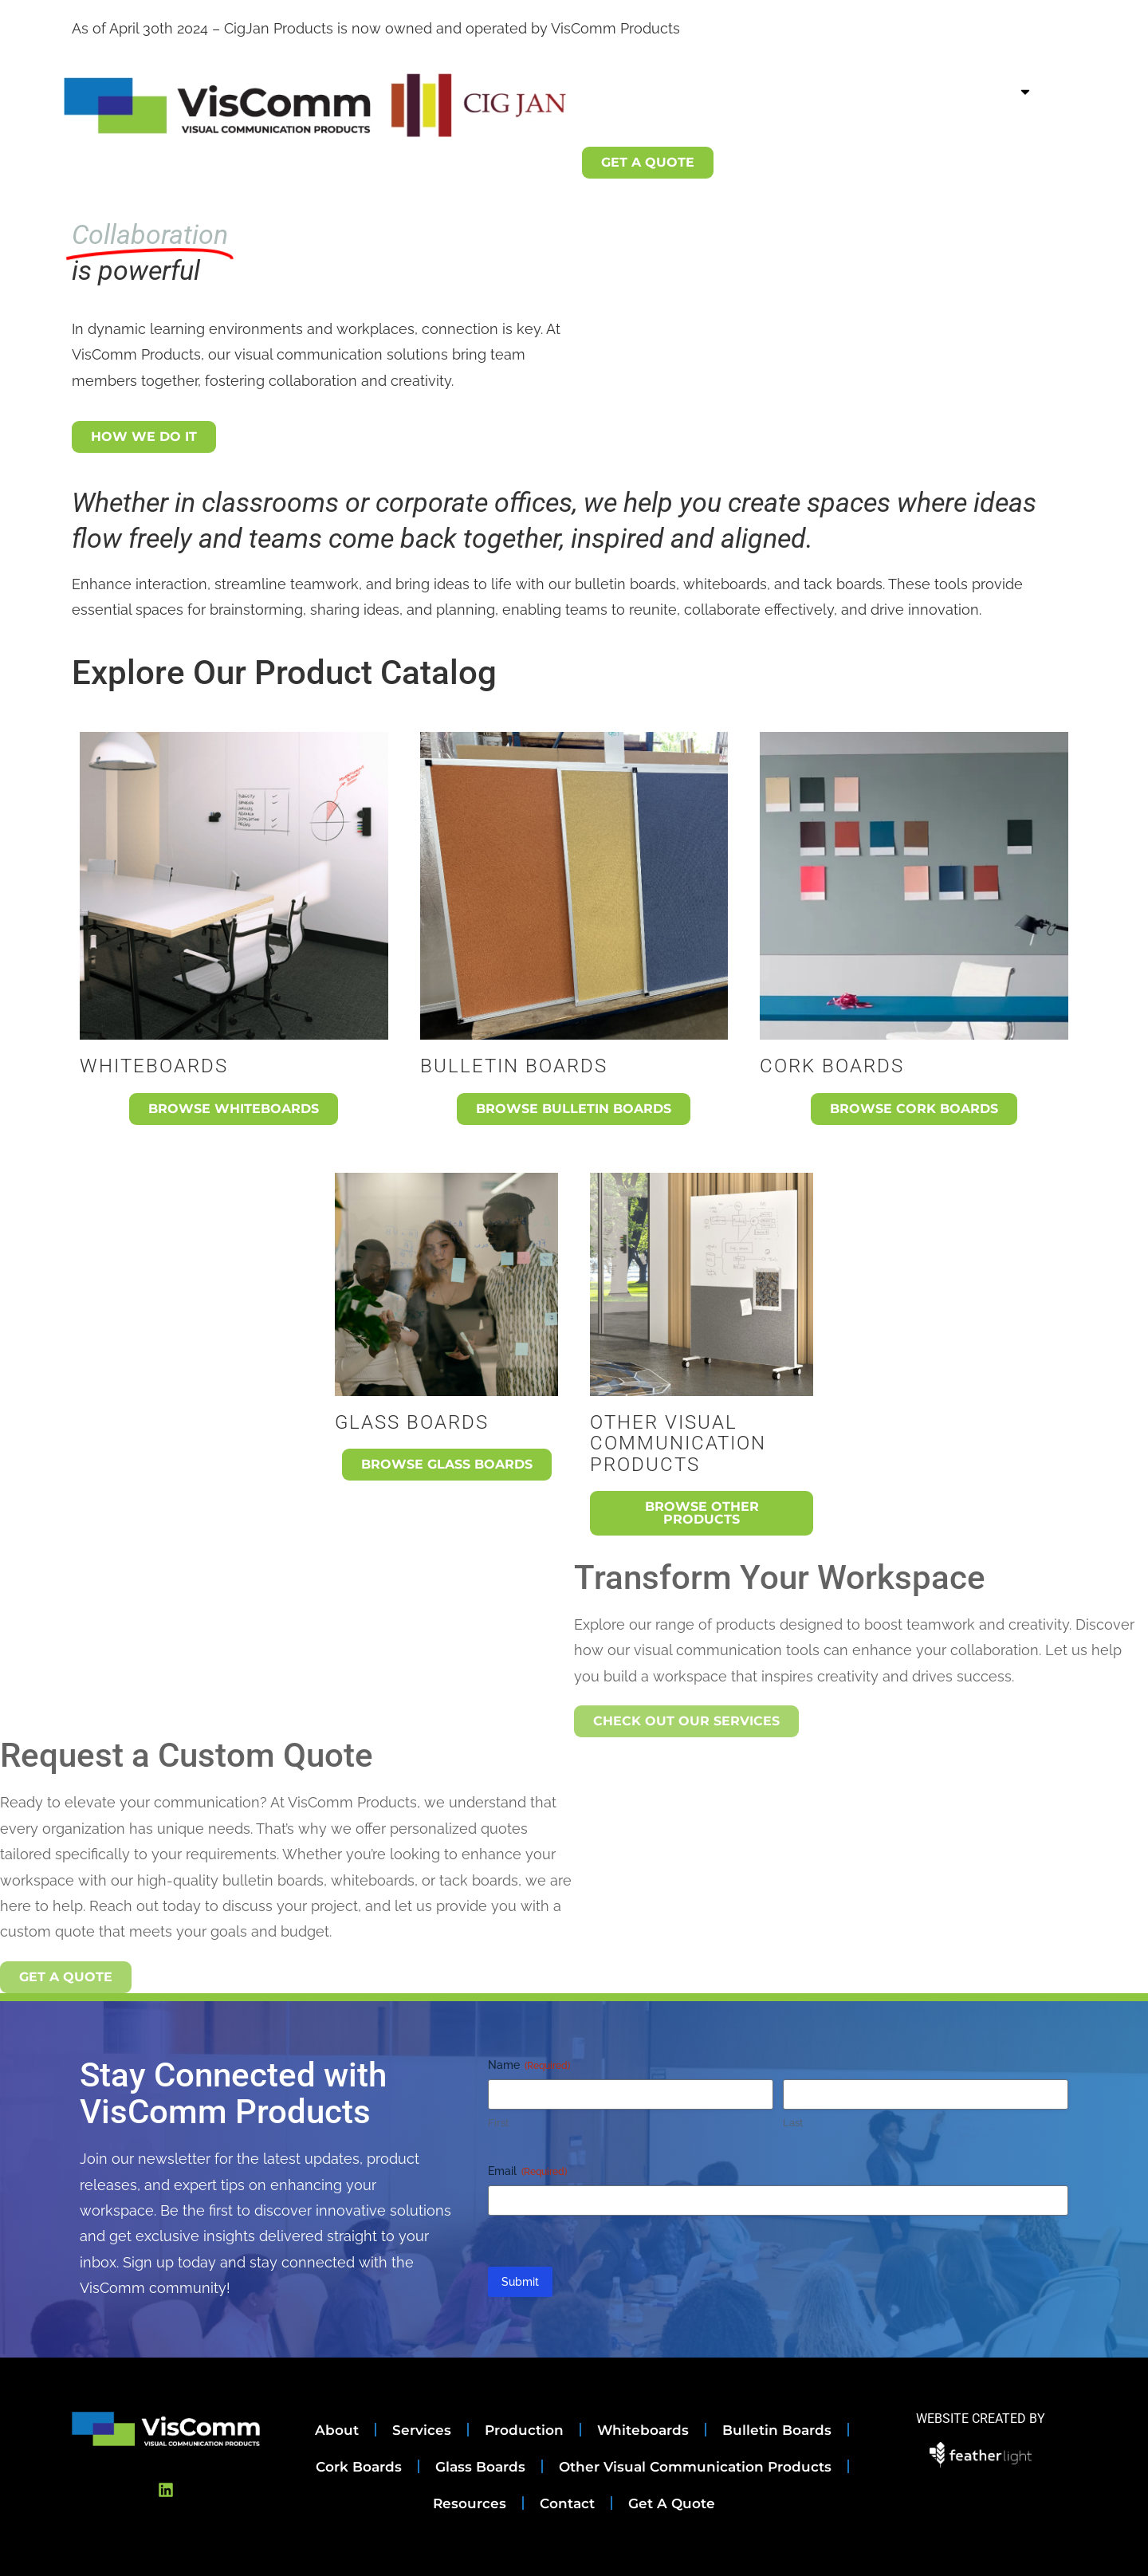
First (498, 2123)
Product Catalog (967, 92)
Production (833, 91)
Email (527, 2172)
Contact (885, 128)
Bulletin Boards (777, 2430)
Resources (791, 128)
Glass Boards (480, 2467)
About (655, 91)
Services (736, 91)
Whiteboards (643, 2430)
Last (793, 2123)
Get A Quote (671, 2503)
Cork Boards (359, 2467)
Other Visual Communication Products (695, 2467)
